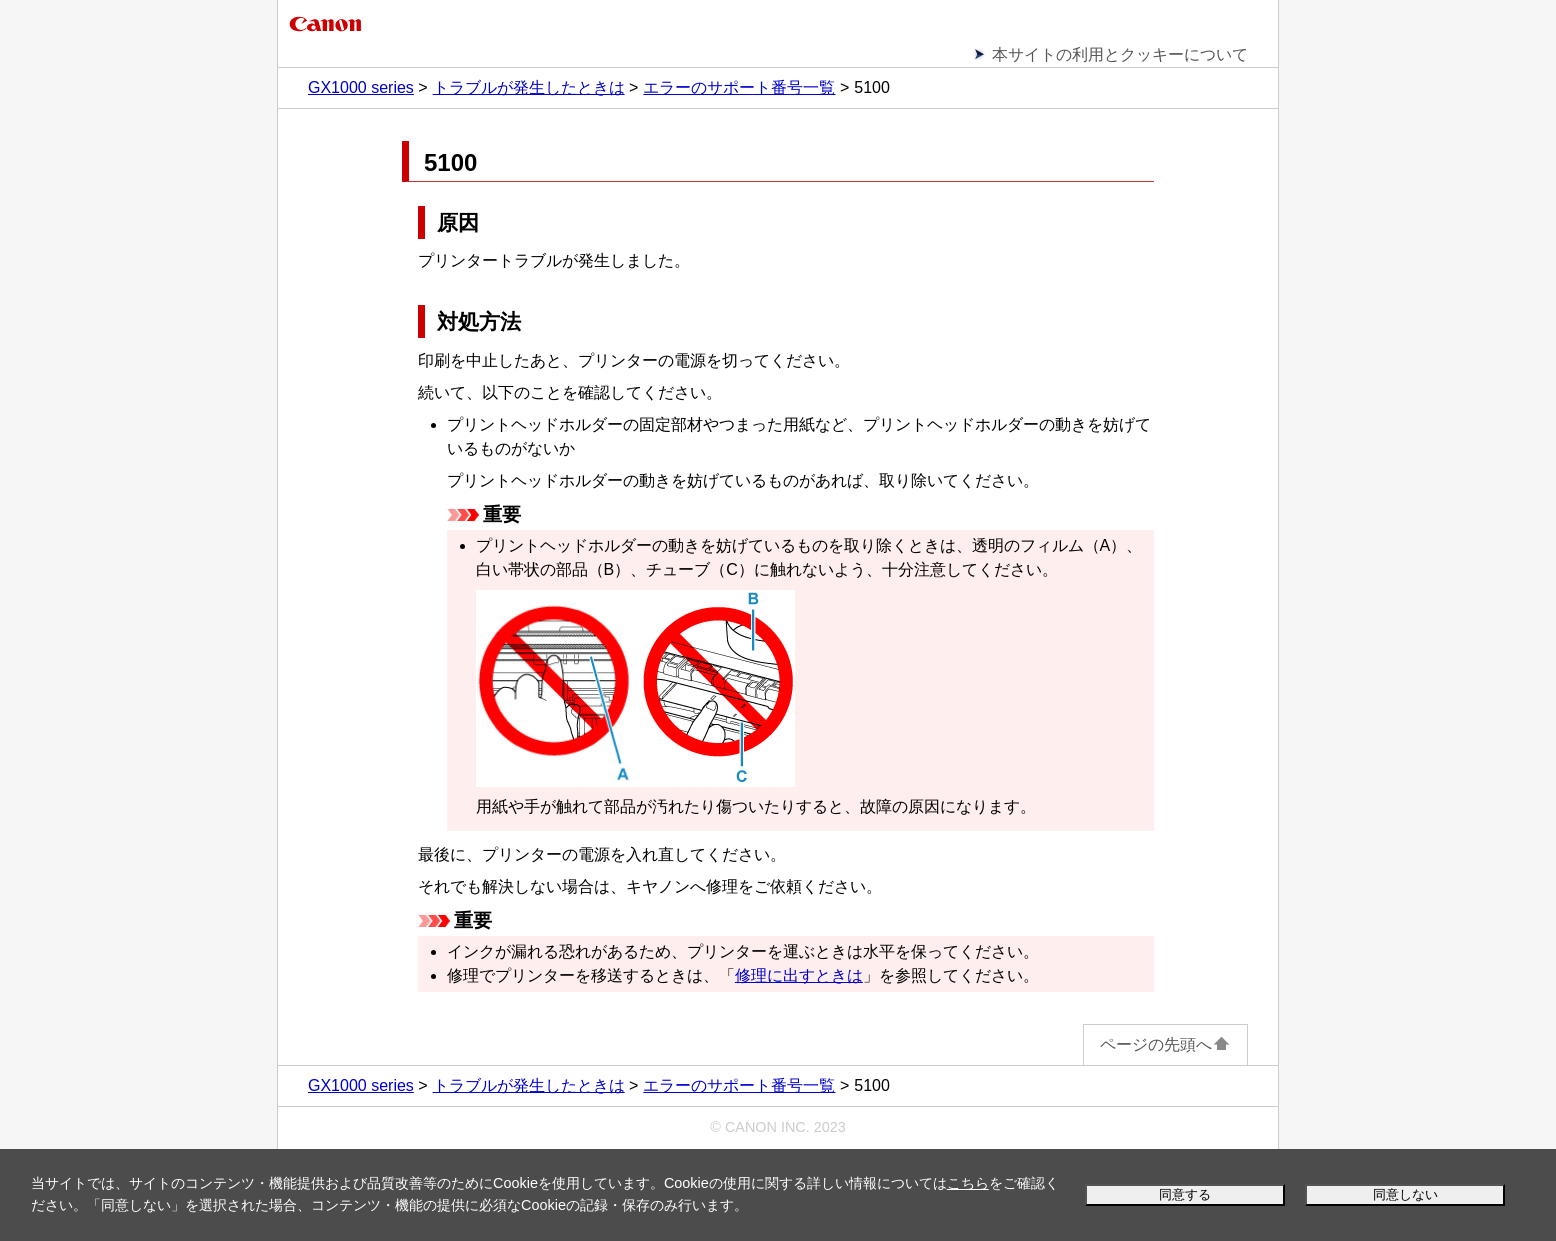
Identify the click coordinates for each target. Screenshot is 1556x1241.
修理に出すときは (799, 975)
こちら (968, 1183)
